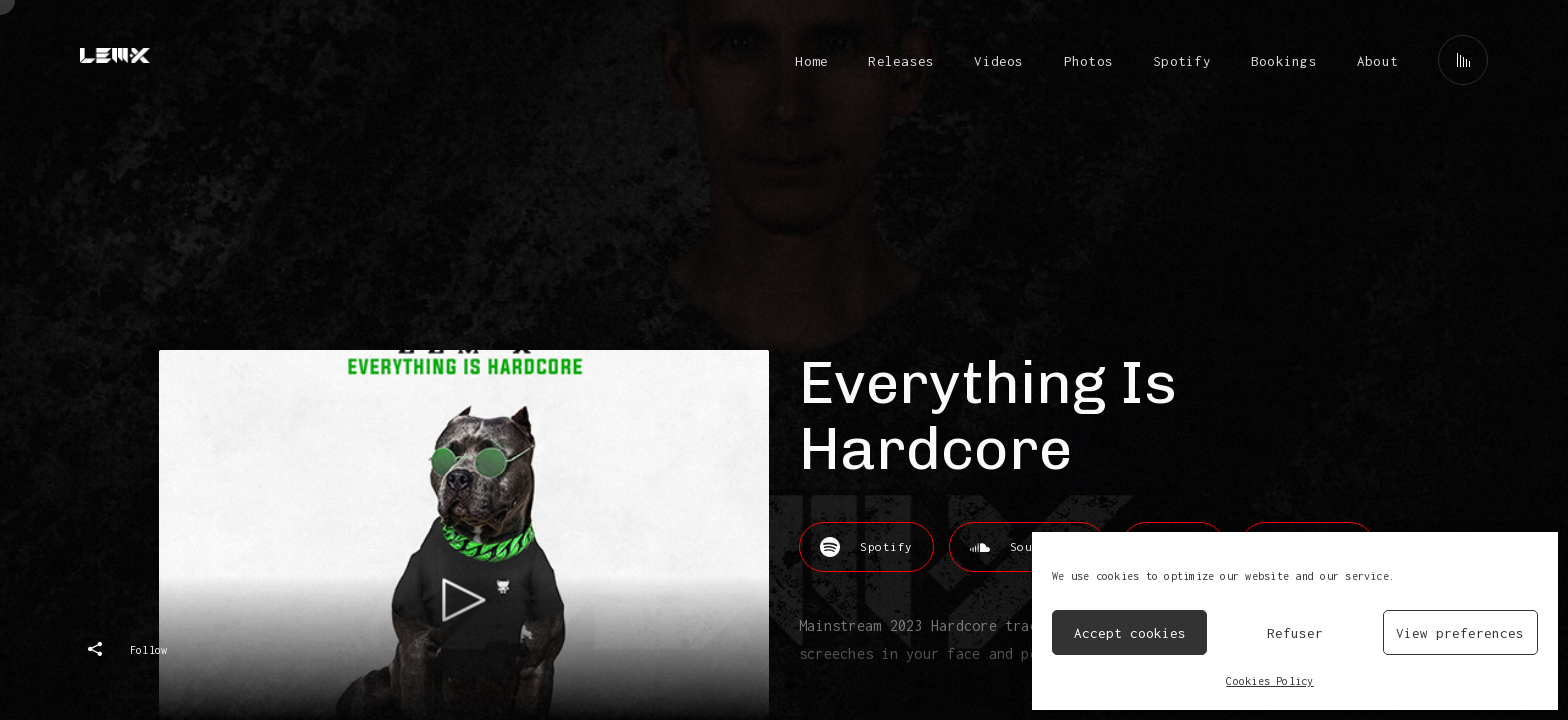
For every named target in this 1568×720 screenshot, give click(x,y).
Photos (1088, 61)
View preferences (1460, 633)
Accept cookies (1130, 633)
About (1377, 61)
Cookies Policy (1269, 681)
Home (811, 61)
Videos (998, 61)
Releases (901, 61)
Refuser (1295, 633)
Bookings (1284, 61)
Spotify (1182, 61)
